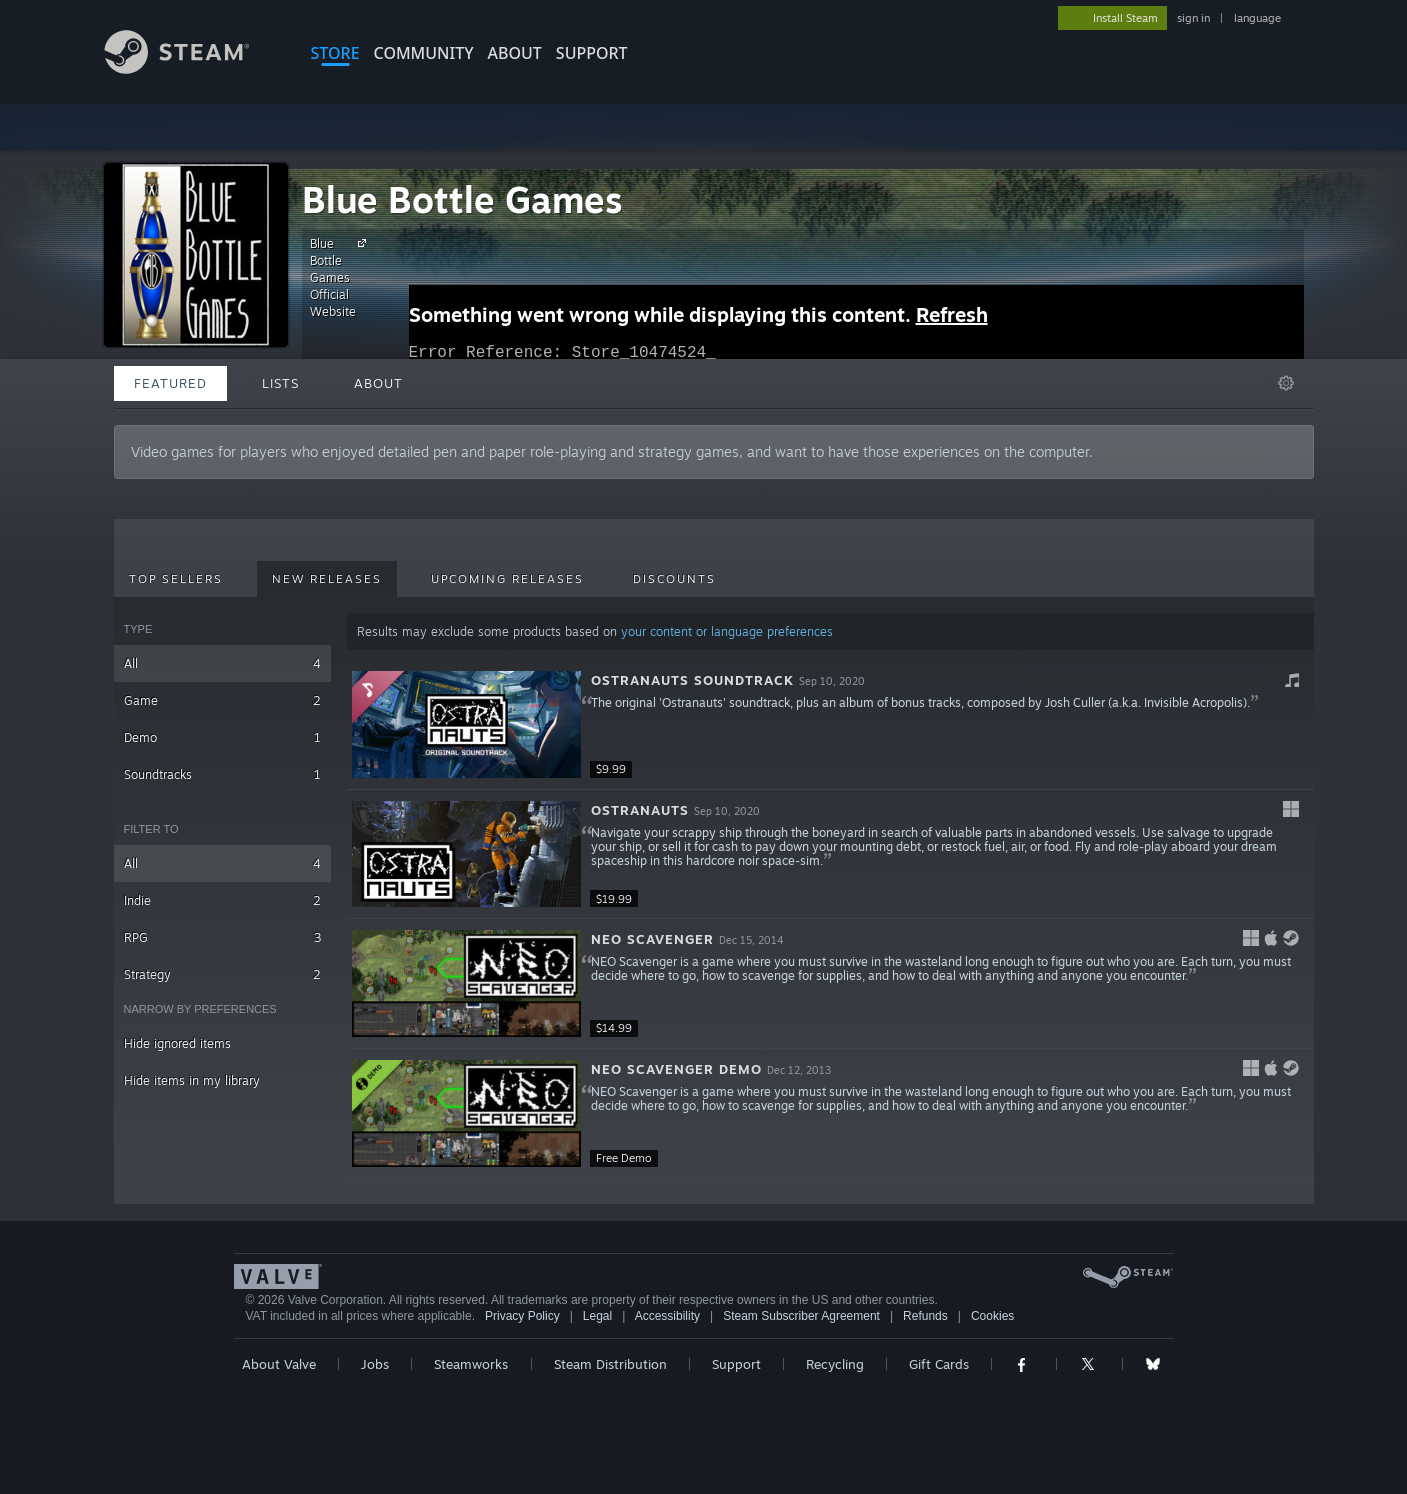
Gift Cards (939, 1364)
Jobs (375, 1364)
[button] (830, 725)
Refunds (925, 1316)
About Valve (279, 1364)
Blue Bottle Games (462, 199)
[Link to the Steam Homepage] (192, 68)
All (222, 663)
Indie (222, 900)
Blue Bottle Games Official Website (341, 277)
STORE (335, 53)
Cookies (992, 1316)
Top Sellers (176, 579)
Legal (597, 1316)
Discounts (674, 579)
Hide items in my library (192, 1080)
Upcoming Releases (507, 579)
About (515, 53)
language (1257, 18)
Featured (170, 383)
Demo (222, 737)
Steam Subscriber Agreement (801, 1316)
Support (736, 1364)
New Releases (327, 579)
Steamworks (471, 1364)
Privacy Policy (522, 1316)
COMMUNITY (424, 53)
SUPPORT (592, 53)
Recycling (835, 1364)
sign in (1193, 18)
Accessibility (667, 1316)
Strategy (222, 974)
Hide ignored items (177, 1043)
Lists (280, 383)
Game (222, 700)
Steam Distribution (610, 1364)
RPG (222, 937)
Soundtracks (222, 774)
